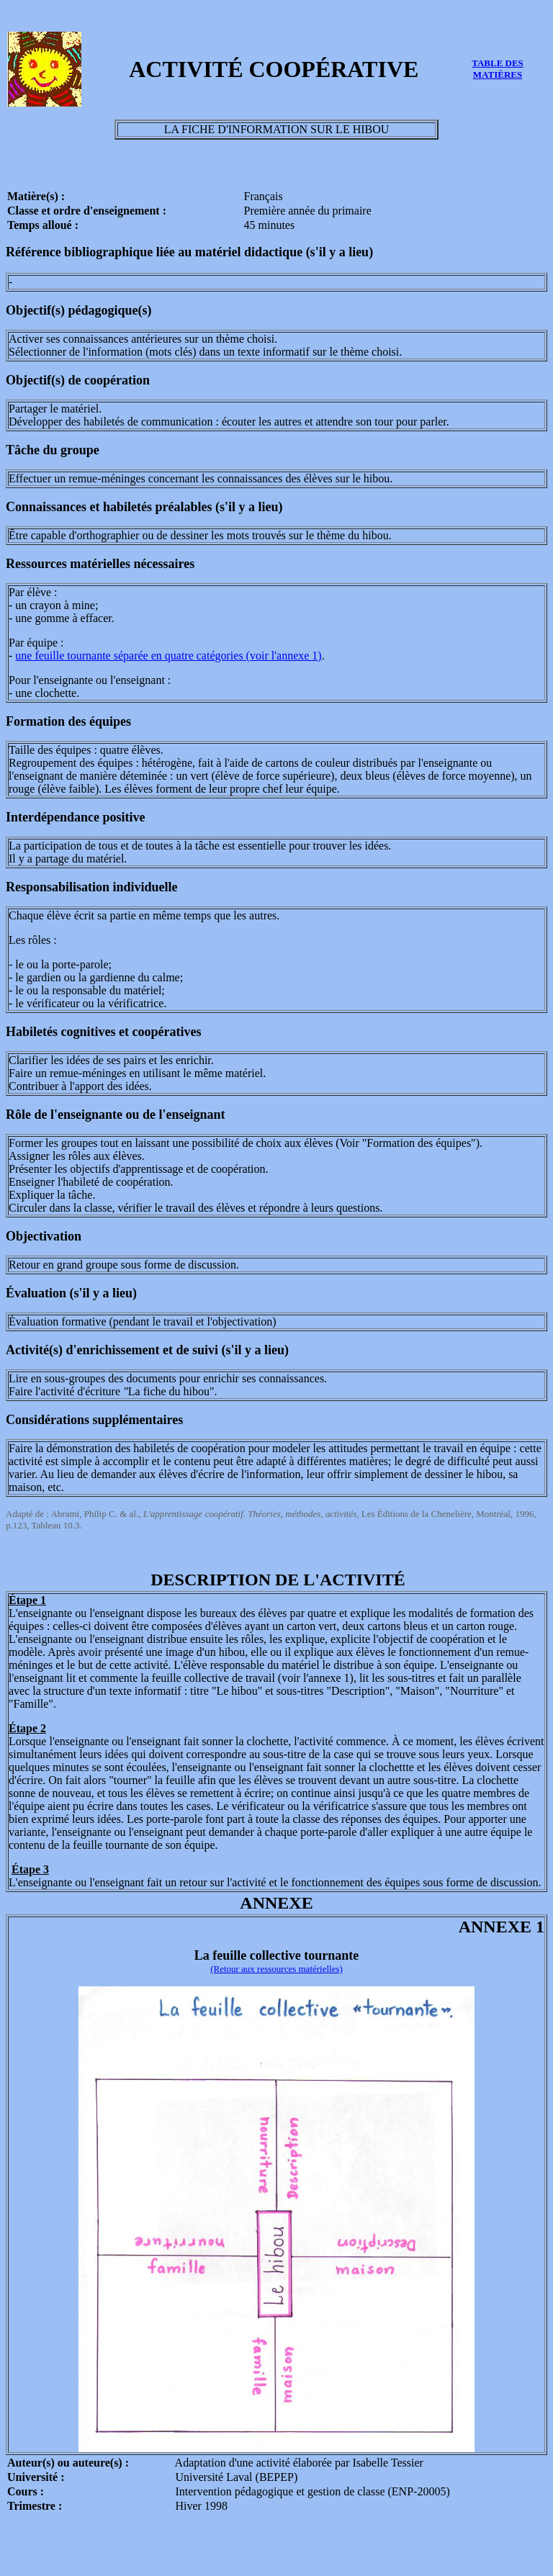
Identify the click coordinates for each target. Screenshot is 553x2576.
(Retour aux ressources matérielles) (276, 1968)
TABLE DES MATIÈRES (497, 69)
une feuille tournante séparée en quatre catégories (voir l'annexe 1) (168, 655)
